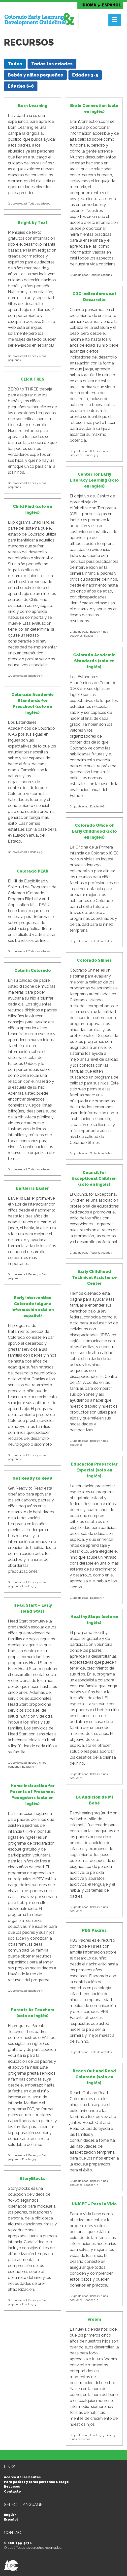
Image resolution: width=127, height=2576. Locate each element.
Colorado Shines (94, 960)
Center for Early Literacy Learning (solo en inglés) (94, 480)
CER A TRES (32, 379)
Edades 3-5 (85, 74)
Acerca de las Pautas (22, 2477)
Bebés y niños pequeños (35, 74)
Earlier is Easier (32, 1188)
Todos (15, 63)
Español (11, 2519)
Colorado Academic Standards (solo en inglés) (94, 661)
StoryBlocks (32, 2178)
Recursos (12, 2486)
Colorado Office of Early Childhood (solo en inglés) (94, 831)
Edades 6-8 (21, 86)
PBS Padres (94, 1930)
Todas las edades (52, 63)
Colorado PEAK (32, 871)
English (10, 2515)
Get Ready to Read (32, 1478)
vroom (94, 2319)
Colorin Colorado (32, 970)
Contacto (12, 2491)
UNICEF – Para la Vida (94, 2204)
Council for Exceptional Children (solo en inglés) (94, 1178)
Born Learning (32, 105)
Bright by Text (32, 222)
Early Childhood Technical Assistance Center (94, 1277)
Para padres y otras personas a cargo (36, 2482)
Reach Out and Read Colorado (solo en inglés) (94, 2077)
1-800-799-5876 (18, 2543)
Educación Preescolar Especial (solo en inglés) (94, 1470)
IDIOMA (101, 5)
